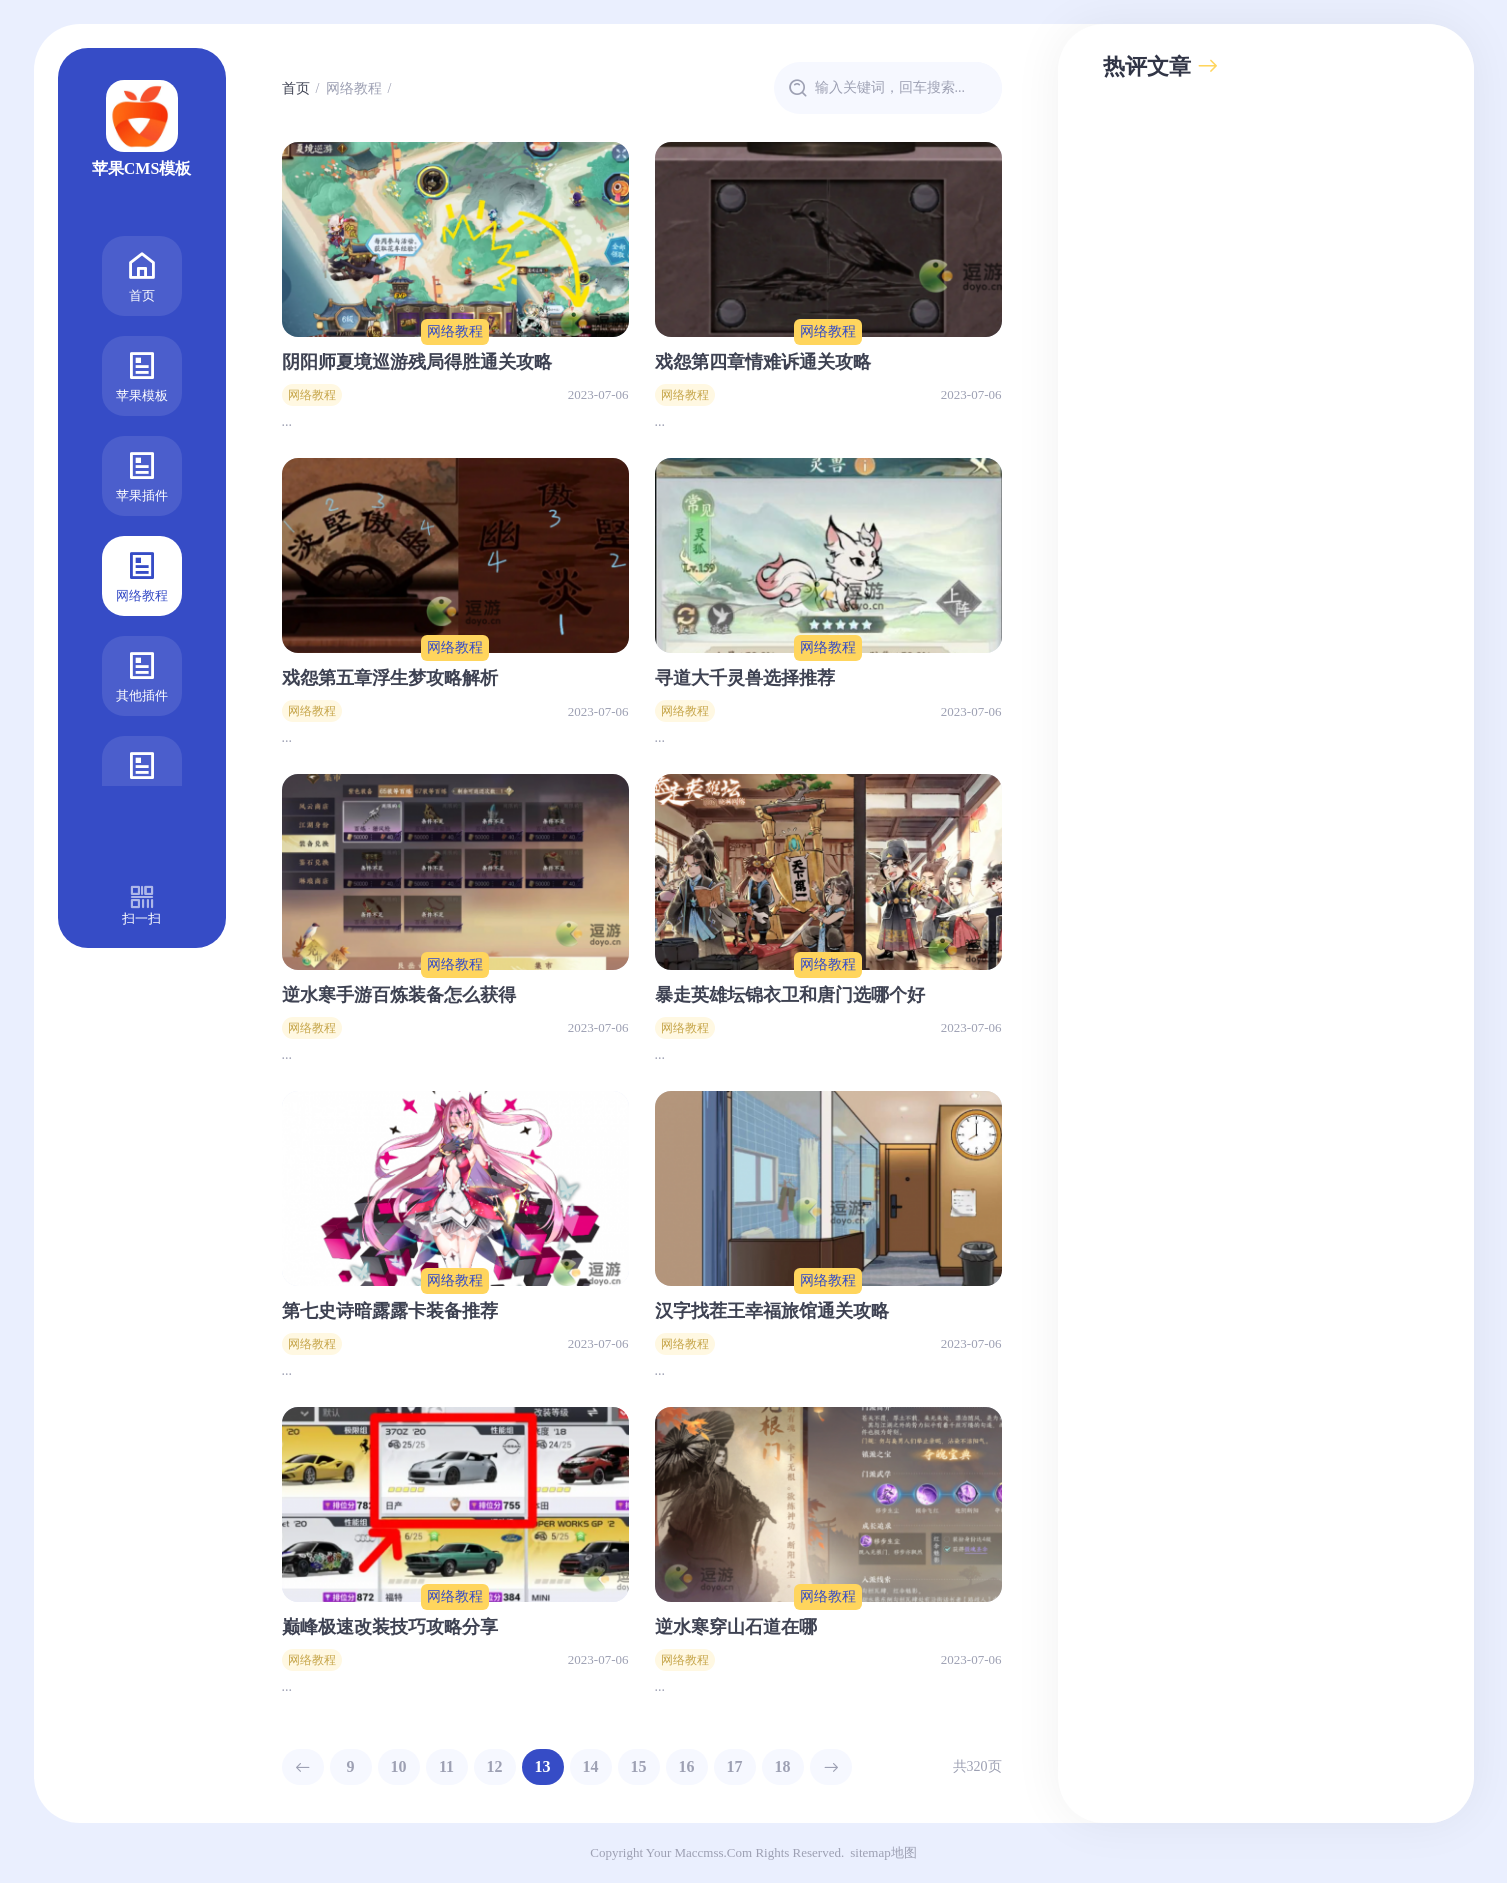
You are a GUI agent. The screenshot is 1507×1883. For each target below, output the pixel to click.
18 (783, 1766)
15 (639, 1766)
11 (446, 1766)
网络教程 (142, 574)
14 (591, 1766)
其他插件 (142, 674)
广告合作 (142, 774)
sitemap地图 (883, 1852)
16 (687, 1766)
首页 (142, 274)
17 (735, 1766)
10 (399, 1766)
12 (495, 1766)
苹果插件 (142, 474)
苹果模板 (142, 374)
